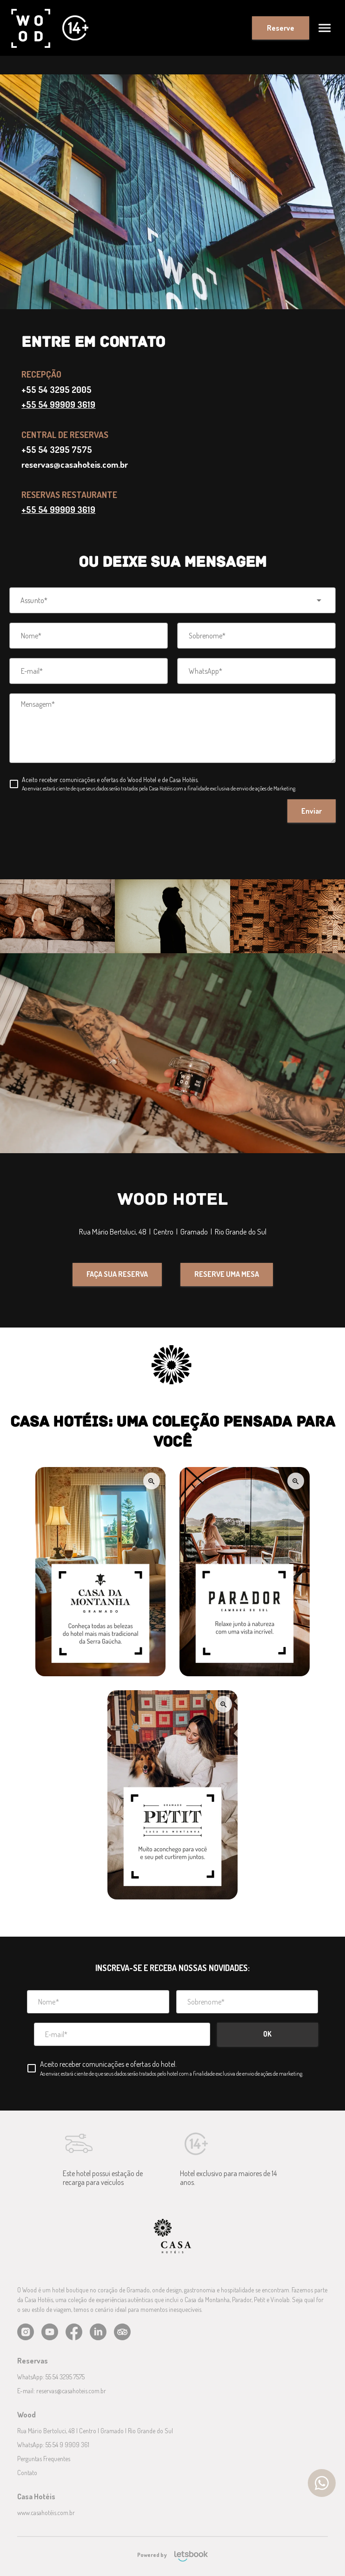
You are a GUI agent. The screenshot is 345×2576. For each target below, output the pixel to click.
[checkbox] (152, 784)
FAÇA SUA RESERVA (117, 1274)
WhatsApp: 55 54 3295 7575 (51, 2377)
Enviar (311, 811)
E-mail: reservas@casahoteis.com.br (61, 2391)
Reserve (280, 28)
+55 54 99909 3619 (58, 404)
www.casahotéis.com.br (46, 2512)
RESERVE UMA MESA (226, 1274)
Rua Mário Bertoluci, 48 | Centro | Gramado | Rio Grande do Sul (95, 2431)
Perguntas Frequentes (43, 2459)
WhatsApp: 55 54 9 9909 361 (53, 2445)
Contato (27, 2472)
